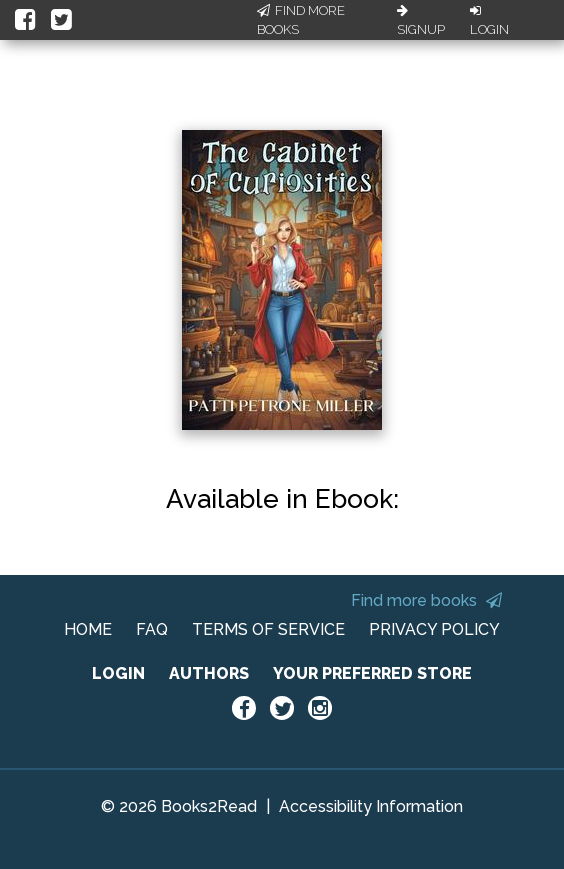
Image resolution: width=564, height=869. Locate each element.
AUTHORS (209, 673)
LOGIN (118, 673)
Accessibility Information (371, 806)
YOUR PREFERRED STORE (372, 673)
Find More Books (301, 20)
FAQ (152, 629)
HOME (88, 629)
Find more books (426, 600)
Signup (421, 21)
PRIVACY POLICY (434, 629)
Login (489, 21)
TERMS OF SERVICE (268, 629)
